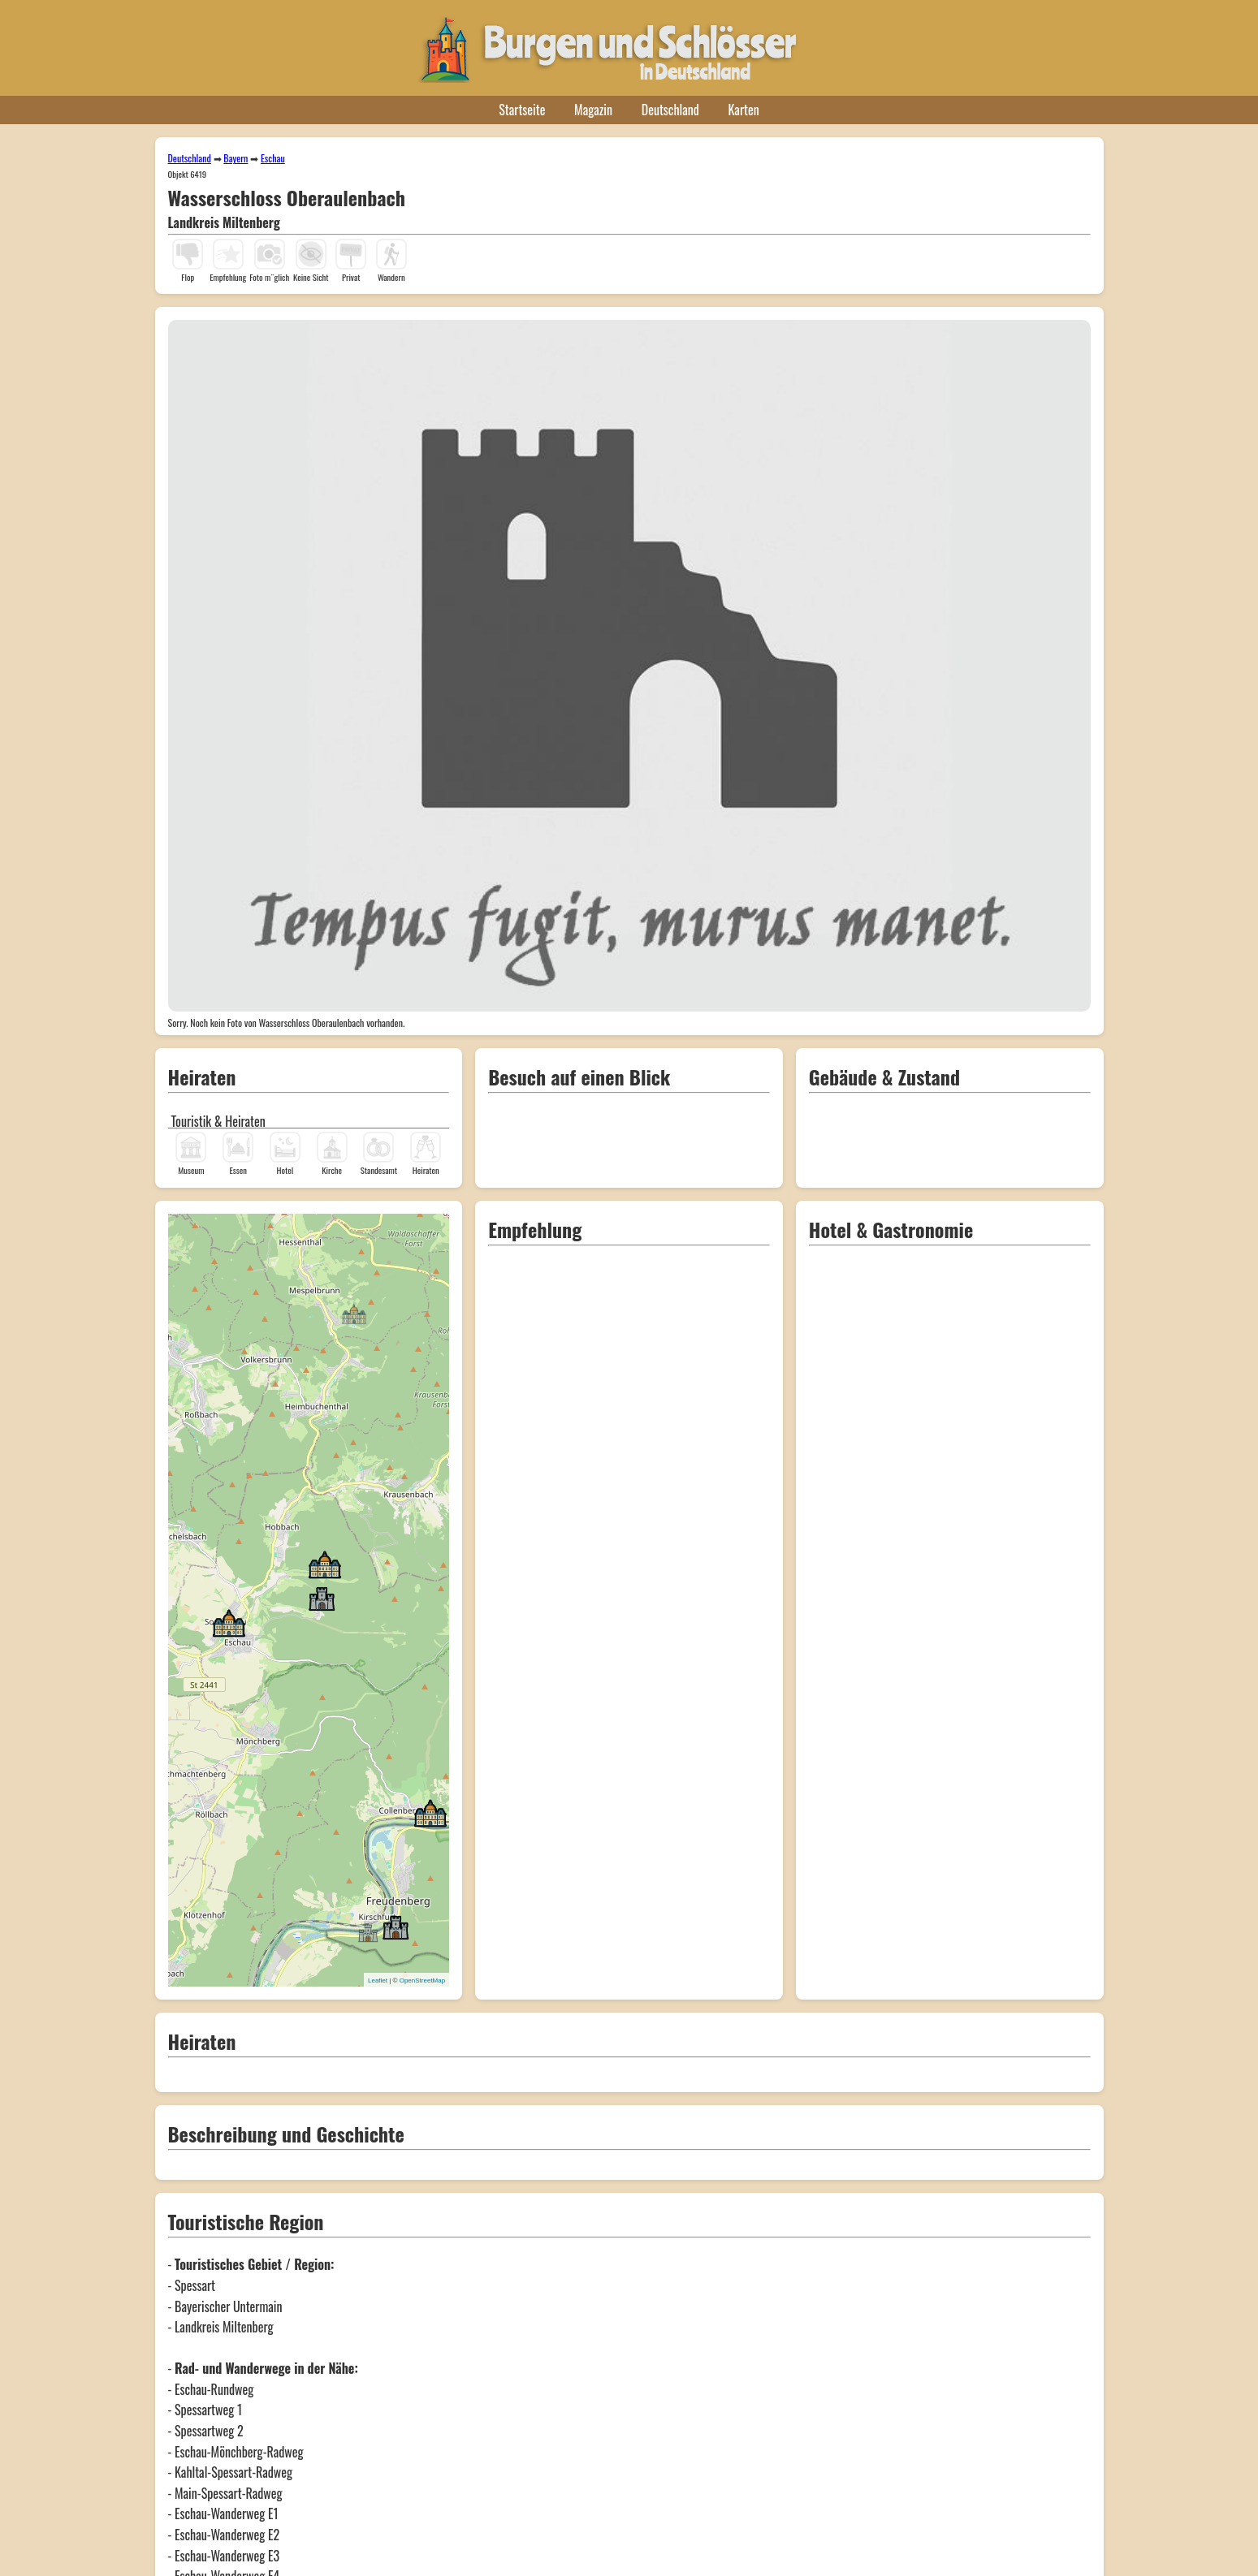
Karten (743, 109)
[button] (354, 1313)
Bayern (235, 158)
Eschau (273, 158)
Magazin (593, 109)
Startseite (522, 109)
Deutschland (670, 109)
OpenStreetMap (422, 1980)
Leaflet (377, 1980)
